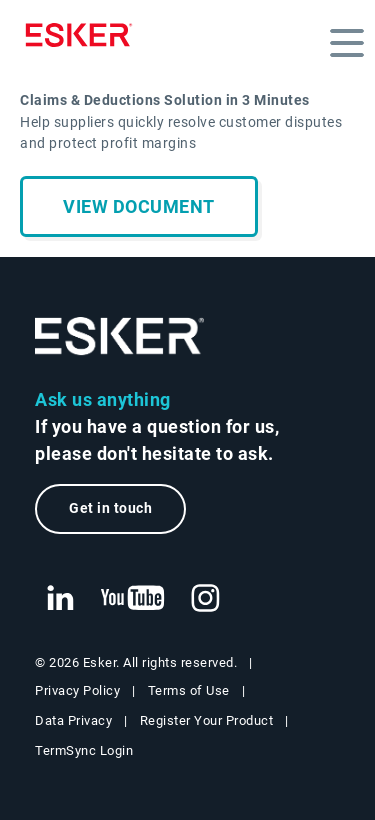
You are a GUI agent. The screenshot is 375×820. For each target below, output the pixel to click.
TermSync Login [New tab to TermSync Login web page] (84, 750)
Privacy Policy (77, 690)
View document (139, 206)
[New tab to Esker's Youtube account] (133, 599)
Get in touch (110, 508)
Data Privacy (73, 720)
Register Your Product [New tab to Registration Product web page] (207, 720)
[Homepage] (84, 35)
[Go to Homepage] (120, 336)
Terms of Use (189, 690)
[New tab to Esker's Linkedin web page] (60, 599)
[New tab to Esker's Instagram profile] (206, 599)
